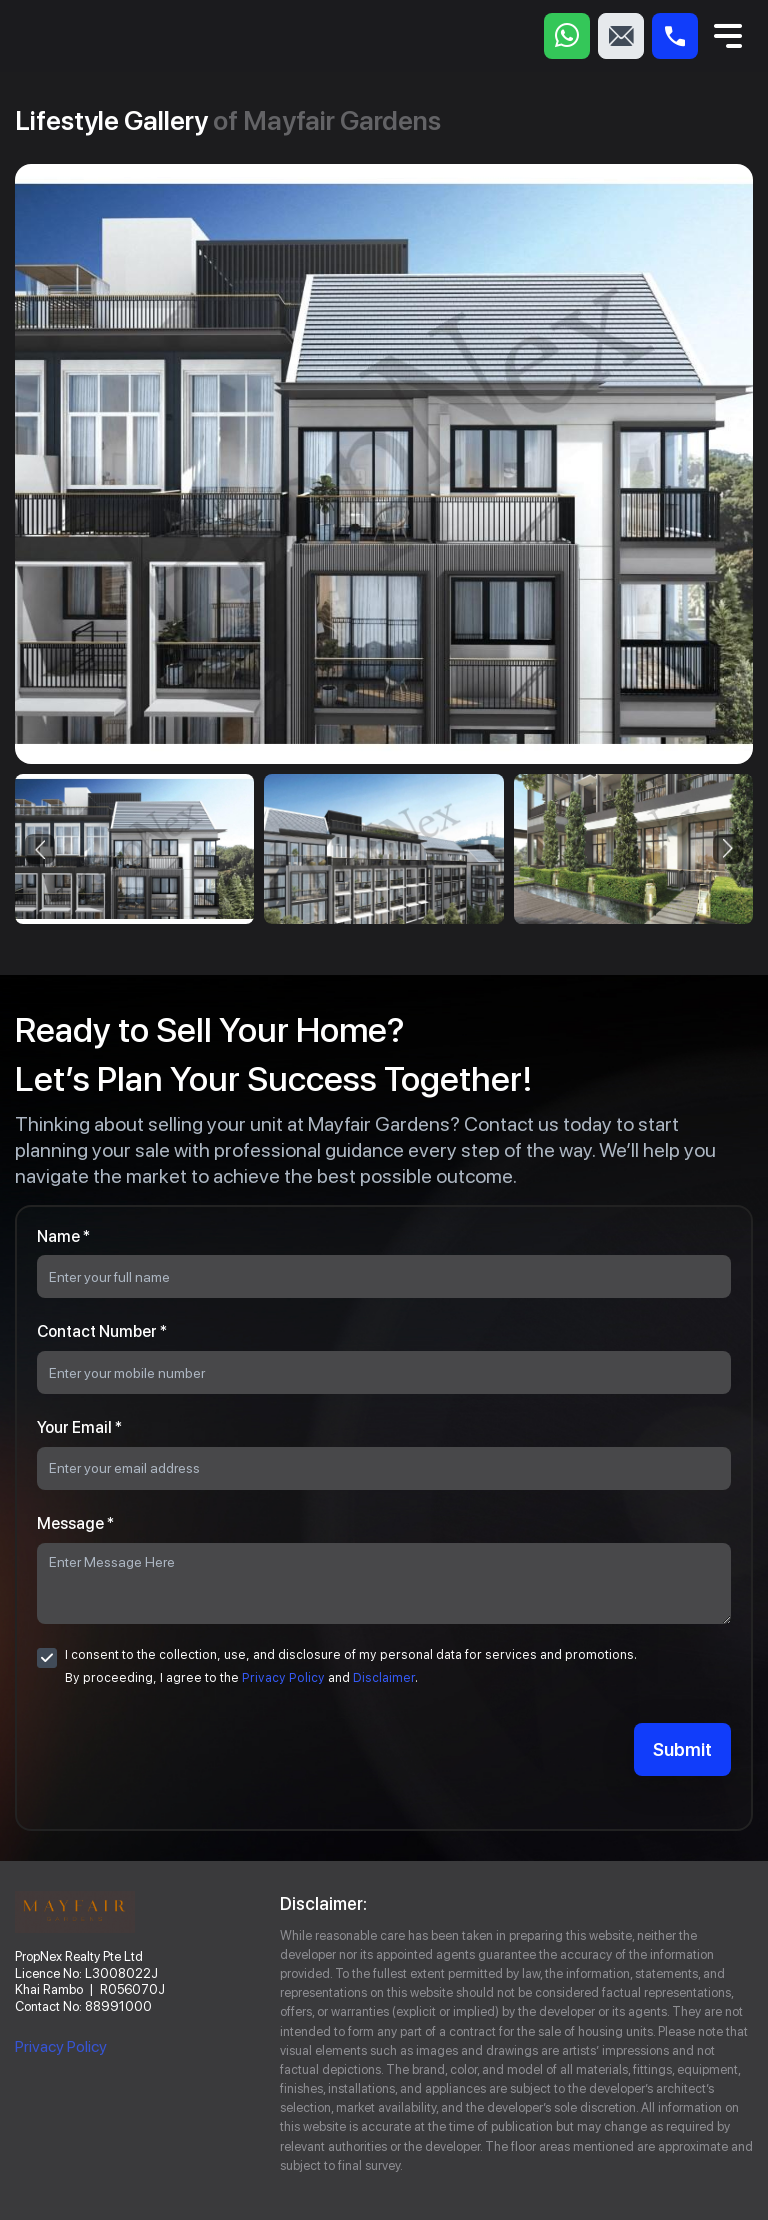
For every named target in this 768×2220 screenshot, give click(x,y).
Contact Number (102, 1331)
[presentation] (40, 849)
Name (63, 1236)
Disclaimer (384, 1678)
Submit (682, 1749)
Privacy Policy (283, 1678)
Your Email (79, 1427)
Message (75, 1523)
